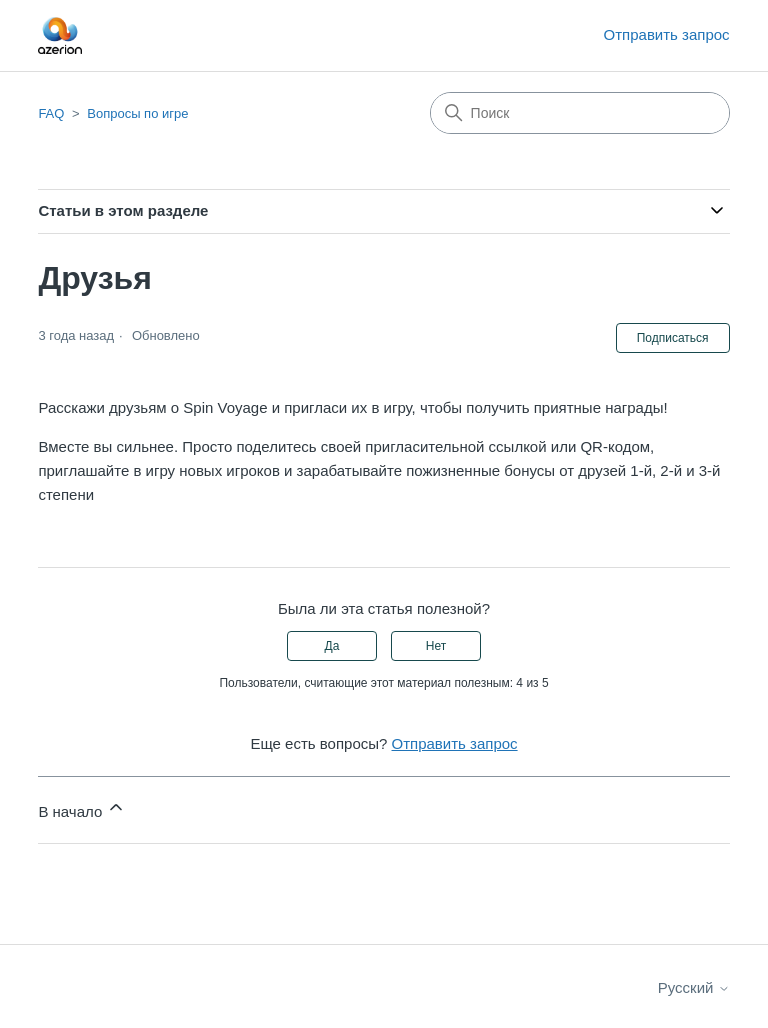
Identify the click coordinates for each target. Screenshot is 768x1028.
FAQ (51, 113)
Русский (694, 987)
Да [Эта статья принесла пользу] (332, 646)
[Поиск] (580, 113)
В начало (82, 808)
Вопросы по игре (137, 113)
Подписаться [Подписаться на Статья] (673, 338)
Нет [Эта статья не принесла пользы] (436, 646)
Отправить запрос (667, 34)
